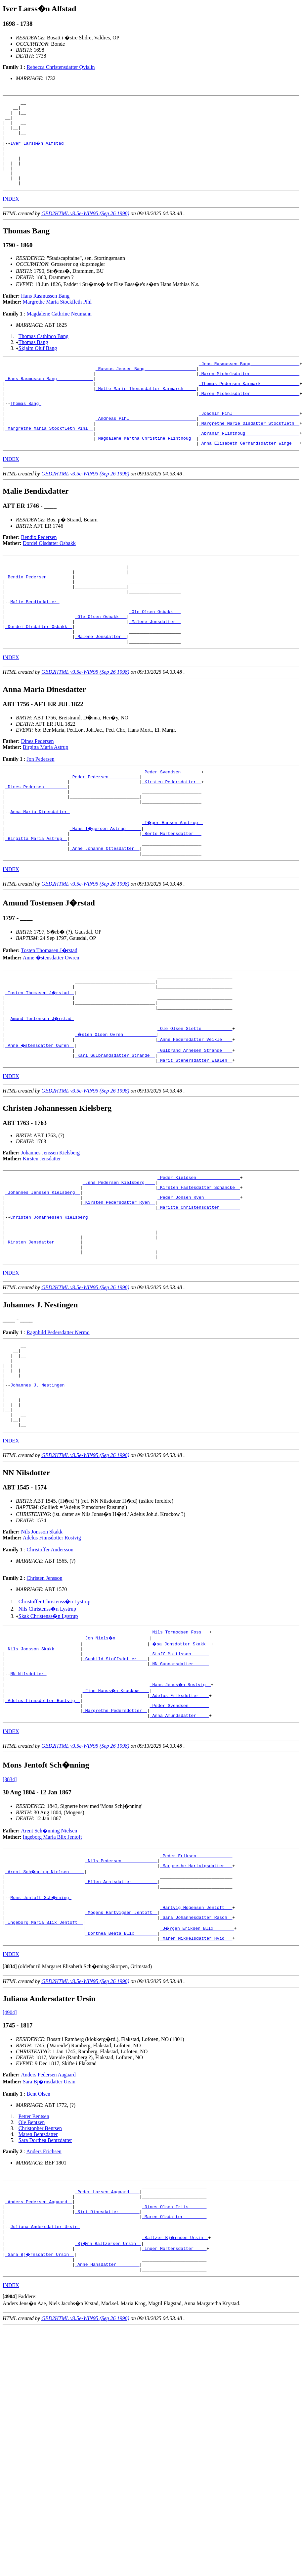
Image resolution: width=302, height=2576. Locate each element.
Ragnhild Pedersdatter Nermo (57, 1427)
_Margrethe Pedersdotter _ (115, 1833)
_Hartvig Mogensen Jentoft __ (196, 2040)
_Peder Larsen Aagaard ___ (107, 2332)
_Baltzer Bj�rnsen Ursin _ (175, 2385)
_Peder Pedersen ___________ (105, 828)
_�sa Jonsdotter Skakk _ (181, 1756)
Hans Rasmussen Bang (45, 312)
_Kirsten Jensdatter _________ (42, 1333)
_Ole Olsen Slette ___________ (194, 1102)
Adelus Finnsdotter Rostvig (52, 1649)
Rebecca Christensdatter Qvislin (60, 67)
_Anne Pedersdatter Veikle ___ (194, 1114)
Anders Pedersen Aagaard (48, 2212)
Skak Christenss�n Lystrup (48, 1727)
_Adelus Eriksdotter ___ (179, 1816)
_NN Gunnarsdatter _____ (179, 1780)
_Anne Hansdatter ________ (107, 2415)
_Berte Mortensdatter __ (171, 894)
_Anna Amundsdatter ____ (179, 1839)
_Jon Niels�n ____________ (116, 1750)
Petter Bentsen (34, 2254)
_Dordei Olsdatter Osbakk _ (38, 673)
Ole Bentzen (32, 2260)
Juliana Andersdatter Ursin (45, 2373)
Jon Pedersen (40, 808)
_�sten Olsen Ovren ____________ (116, 1108)
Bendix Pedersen (39, 570)
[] (10, 2104)
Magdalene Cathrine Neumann (58, 329)
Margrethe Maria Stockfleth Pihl (57, 317)
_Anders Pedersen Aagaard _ (38, 2344)
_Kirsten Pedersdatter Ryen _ (119, 1285)
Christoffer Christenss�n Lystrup (54, 1713)
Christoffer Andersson (49, 1661)
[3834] (10, 1903)
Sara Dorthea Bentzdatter (45, 2278)
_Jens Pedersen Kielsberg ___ (119, 1262)
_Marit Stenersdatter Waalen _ (194, 1138)
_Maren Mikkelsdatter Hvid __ (196, 2076)
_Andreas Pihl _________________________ (146, 446)
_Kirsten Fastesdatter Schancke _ (198, 1268)
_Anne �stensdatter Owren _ (40, 1120)
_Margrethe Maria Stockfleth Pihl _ (49, 458)
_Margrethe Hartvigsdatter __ (196, 1993)
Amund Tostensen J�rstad (42, 1090)
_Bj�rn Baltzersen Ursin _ (108, 2391)
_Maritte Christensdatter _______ (198, 1291)
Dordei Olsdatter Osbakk (49, 576)
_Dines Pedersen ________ (36, 840)
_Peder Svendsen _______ (171, 822)
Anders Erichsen (44, 2289)
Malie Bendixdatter (34, 643)
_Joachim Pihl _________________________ (249, 440)
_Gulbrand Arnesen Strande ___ (194, 1126)
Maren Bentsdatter (38, 2272)
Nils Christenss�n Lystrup (47, 1720)
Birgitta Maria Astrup (45, 797)
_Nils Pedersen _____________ (121, 1987)
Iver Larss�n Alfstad (38, 151)
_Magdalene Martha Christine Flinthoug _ (146, 470)
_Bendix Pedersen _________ (38, 613)
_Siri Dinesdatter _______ (107, 2355)
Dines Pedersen (37, 791)
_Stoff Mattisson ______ (179, 1768)
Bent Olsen (38, 2232)
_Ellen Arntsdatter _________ (121, 2011)
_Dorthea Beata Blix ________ (121, 2070)
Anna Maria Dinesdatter (39, 870)
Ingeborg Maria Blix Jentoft (52, 1961)
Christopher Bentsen (40, 2266)
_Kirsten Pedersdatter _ (171, 834)
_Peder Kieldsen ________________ (198, 1256)
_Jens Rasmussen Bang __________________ (249, 380)
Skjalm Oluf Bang (38, 364)
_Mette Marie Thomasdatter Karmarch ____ (146, 410)
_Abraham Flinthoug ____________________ (249, 464)
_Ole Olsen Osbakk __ (155, 655)
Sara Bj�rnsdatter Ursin (49, 2219)
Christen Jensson (44, 1689)
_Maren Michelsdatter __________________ (249, 392)
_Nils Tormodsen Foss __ (179, 1744)
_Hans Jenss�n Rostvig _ (181, 1804)
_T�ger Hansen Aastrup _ (173, 882)
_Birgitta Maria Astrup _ (36, 900)
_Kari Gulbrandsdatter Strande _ (115, 1132)
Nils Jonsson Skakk (42, 1643)
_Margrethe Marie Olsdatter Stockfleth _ (249, 452)
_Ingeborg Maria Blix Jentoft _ (44, 2058)
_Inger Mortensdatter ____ (174, 2397)
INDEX (11, 215)
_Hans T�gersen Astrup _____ (106, 888)
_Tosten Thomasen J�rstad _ (40, 1060)
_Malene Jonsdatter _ (155, 667)
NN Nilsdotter (28, 1792)
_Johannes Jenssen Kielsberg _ (42, 1274)
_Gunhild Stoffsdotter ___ (115, 1774)
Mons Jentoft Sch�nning (41, 2028)
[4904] (10, 2150)
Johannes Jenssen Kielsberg (50, 1230)
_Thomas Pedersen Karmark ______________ (249, 404)
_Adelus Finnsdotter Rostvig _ (42, 1821)
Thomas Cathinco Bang (43, 352)
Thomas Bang (33, 358)
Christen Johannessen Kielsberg (50, 1303)
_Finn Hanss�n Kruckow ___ (116, 1810)
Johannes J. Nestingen (38, 1488)
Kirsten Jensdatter (42, 1236)
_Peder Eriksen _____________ (196, 1981)
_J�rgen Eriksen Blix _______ (197, 2064)
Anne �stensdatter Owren (51, 1022)
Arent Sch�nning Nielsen (49, 1955)
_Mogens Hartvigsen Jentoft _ (121, 2046)
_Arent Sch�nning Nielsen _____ (45, 1999)
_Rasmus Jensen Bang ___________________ (146, 386)
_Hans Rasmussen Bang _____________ (49, 398)
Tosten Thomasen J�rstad (49, 1015)
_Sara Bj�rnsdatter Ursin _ (40, 2403)
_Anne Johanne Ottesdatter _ (105, 912)
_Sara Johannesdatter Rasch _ (196, 2052)
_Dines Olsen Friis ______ (174, 2350)
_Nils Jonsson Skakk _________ (42, 1762)
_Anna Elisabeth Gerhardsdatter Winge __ (249, 476)
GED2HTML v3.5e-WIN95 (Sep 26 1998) (85, 229)
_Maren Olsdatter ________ (174, 2361)
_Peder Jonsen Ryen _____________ (198, 1280)
